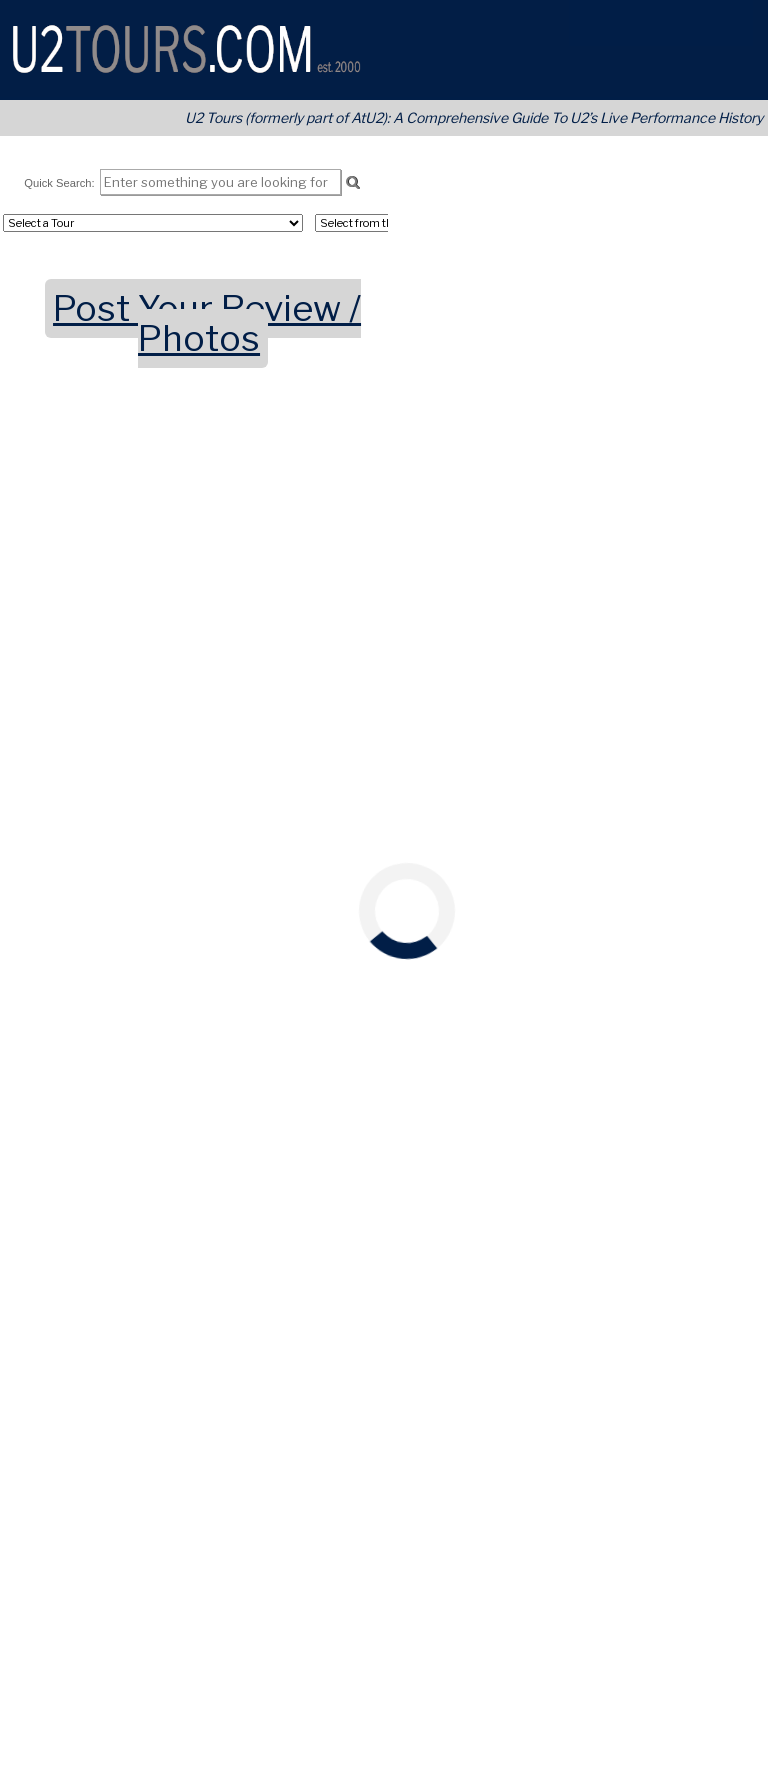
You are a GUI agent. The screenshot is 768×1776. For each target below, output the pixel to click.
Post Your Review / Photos (207, 323)
